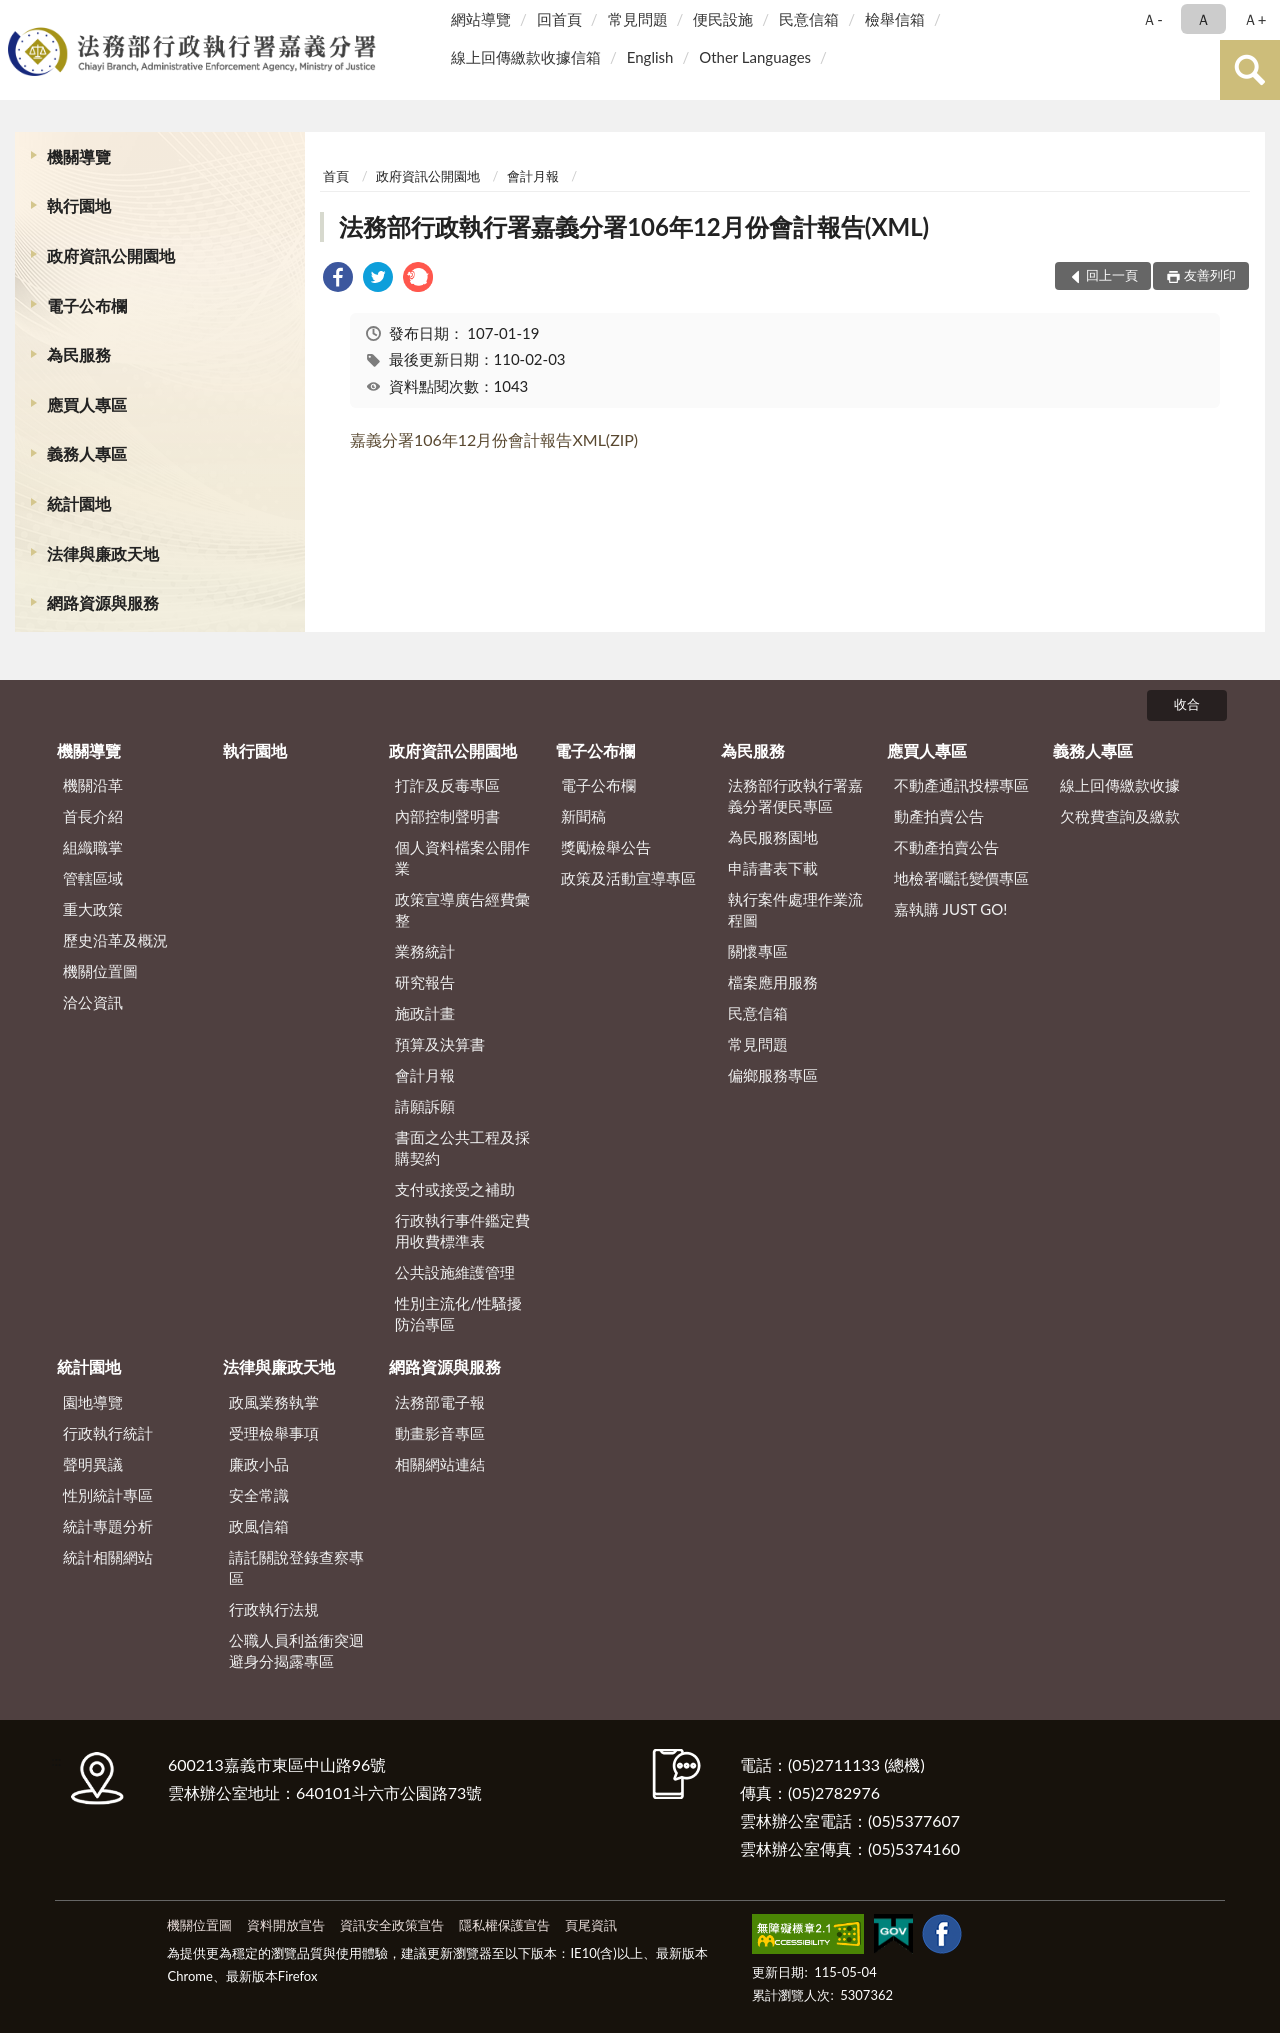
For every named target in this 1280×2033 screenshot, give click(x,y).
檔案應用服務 (773, 982)
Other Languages (755, 57)
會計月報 (533, 176)
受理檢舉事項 (274, 1433)
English (650, 57)
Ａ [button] (1203, 19)
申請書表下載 (773, 868)
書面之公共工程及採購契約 (462, 1147)
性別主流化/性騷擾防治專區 (458, 1313)
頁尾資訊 (591, 1925)
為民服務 (79, 354)
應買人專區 (87, 404)
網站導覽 (481, 19)
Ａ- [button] (1152, 19)
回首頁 (559, 19)
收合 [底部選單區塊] (1187, 704)
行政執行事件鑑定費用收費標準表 (462, 1230)
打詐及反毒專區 (447, 785)
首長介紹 (93, 816)
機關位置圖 (100, 971)
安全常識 (259, 1495)
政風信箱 (259, 1526)
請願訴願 (425, 1106)
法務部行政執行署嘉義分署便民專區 (795, 795)
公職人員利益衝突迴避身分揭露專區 (296, 1650)
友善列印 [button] (1210, 275)
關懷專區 (758, 951)
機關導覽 (79, 156)
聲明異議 (93, 1464)
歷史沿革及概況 (115, 940)
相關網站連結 (440, 1464)
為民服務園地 (773, 837)
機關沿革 (93, 785)
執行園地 (79, 205)
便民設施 (723, 19)
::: (19, 17)
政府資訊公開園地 (111, 255)
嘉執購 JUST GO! (951, 909)
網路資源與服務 (103, 602)
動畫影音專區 (440, 1433)
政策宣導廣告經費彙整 (462, 909)
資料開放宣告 (286, 1925)
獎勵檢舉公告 (606, 847)
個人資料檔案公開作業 (462, 857)
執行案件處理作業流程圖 (795, 909)
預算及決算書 (440, 1044)
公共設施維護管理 (455, 1272)
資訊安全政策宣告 (392, 1925)
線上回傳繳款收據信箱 (526, 57)
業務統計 (425, 951)
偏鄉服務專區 (773, 1075)
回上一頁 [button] (1112, 275)
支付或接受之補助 (455, 1189)
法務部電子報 (440, 1402)
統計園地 (79, 503)
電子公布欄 (87, 305)
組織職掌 (93, 847)
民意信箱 (809, 19)
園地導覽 (93, 1402)
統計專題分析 (108, 1526)
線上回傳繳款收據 (1120, 785)
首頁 (336, 176)
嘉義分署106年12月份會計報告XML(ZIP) (494, 439)
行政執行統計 (108, 1433)
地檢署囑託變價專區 (961, 878)
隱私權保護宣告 (504, 1925)
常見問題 (638, 19)
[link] (338, 279)
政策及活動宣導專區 (628, 878)
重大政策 (93, 909)
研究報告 (425, 982)
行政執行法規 (274, 1609)
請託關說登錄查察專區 (296, 1567)
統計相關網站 (108, 1557)
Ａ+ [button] (1255, 19)
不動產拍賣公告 (946, 847)
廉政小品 (259, 1464)
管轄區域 (93, 878)
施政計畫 (425, 1013)
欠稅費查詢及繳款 (1120, 816)
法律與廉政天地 (103, 553)
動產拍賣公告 (939, 816)
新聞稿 (583, 816)
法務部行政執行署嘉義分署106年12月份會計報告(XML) (634, 226)
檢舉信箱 (895, 19)
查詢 (1250, 70)
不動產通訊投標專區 (961, 785)
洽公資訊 (93, 1002)
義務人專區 (87, 453)
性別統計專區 (108, 1495)
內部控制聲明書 (447, 816)
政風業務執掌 (274, 1402)
